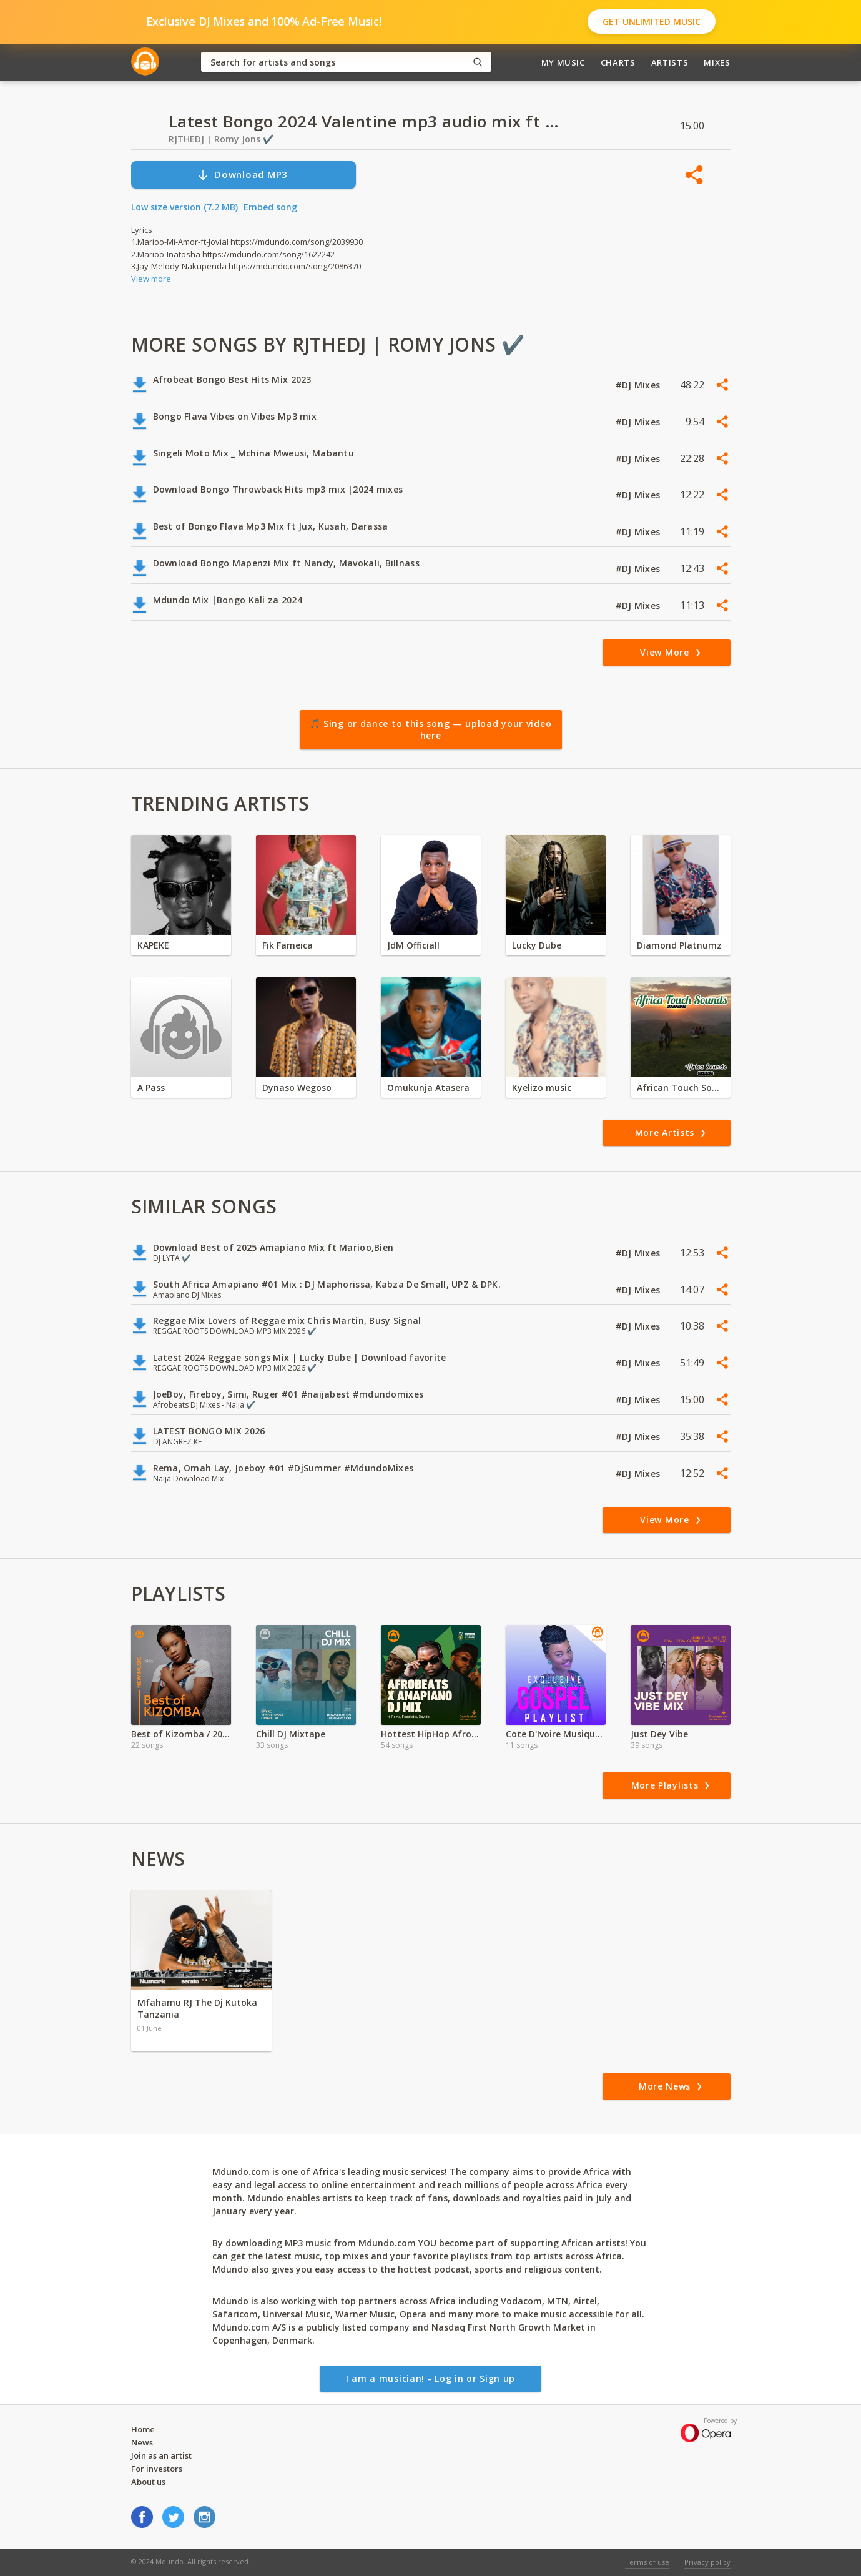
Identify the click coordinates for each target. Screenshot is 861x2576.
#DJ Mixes (639, 385)
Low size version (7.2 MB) (184, 207)
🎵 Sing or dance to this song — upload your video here (431, 730)
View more (151, 278)
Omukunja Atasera (428, 1087)
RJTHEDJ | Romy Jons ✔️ (221, 139)
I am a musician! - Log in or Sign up (430, 2378)
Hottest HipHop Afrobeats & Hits (431, 1734)
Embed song (270, 207)
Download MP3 (242, 174)
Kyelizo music (541, 1087)
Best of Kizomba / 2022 (181, 1734)
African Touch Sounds (680, 1087)
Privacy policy (707, 2562)
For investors (156, 2468)
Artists (670, 62)
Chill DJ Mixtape (290, 1734)
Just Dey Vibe (659, 1734)
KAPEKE (153, 945)
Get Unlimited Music (652, 21)
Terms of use (647, 2562)
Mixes (717, 62)
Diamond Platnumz (679, 945)
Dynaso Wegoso (297, 1087)
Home (143, 2429)
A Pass (151, 1087)
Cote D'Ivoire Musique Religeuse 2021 (556, 1734)
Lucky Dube (536, 945)
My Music (563, 62)
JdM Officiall (413, 945)
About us (148, 2481)
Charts (618, 62)
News (142, 2442)
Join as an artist (161, 2455)
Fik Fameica (287, 945)
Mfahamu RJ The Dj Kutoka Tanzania (197, 2008)
